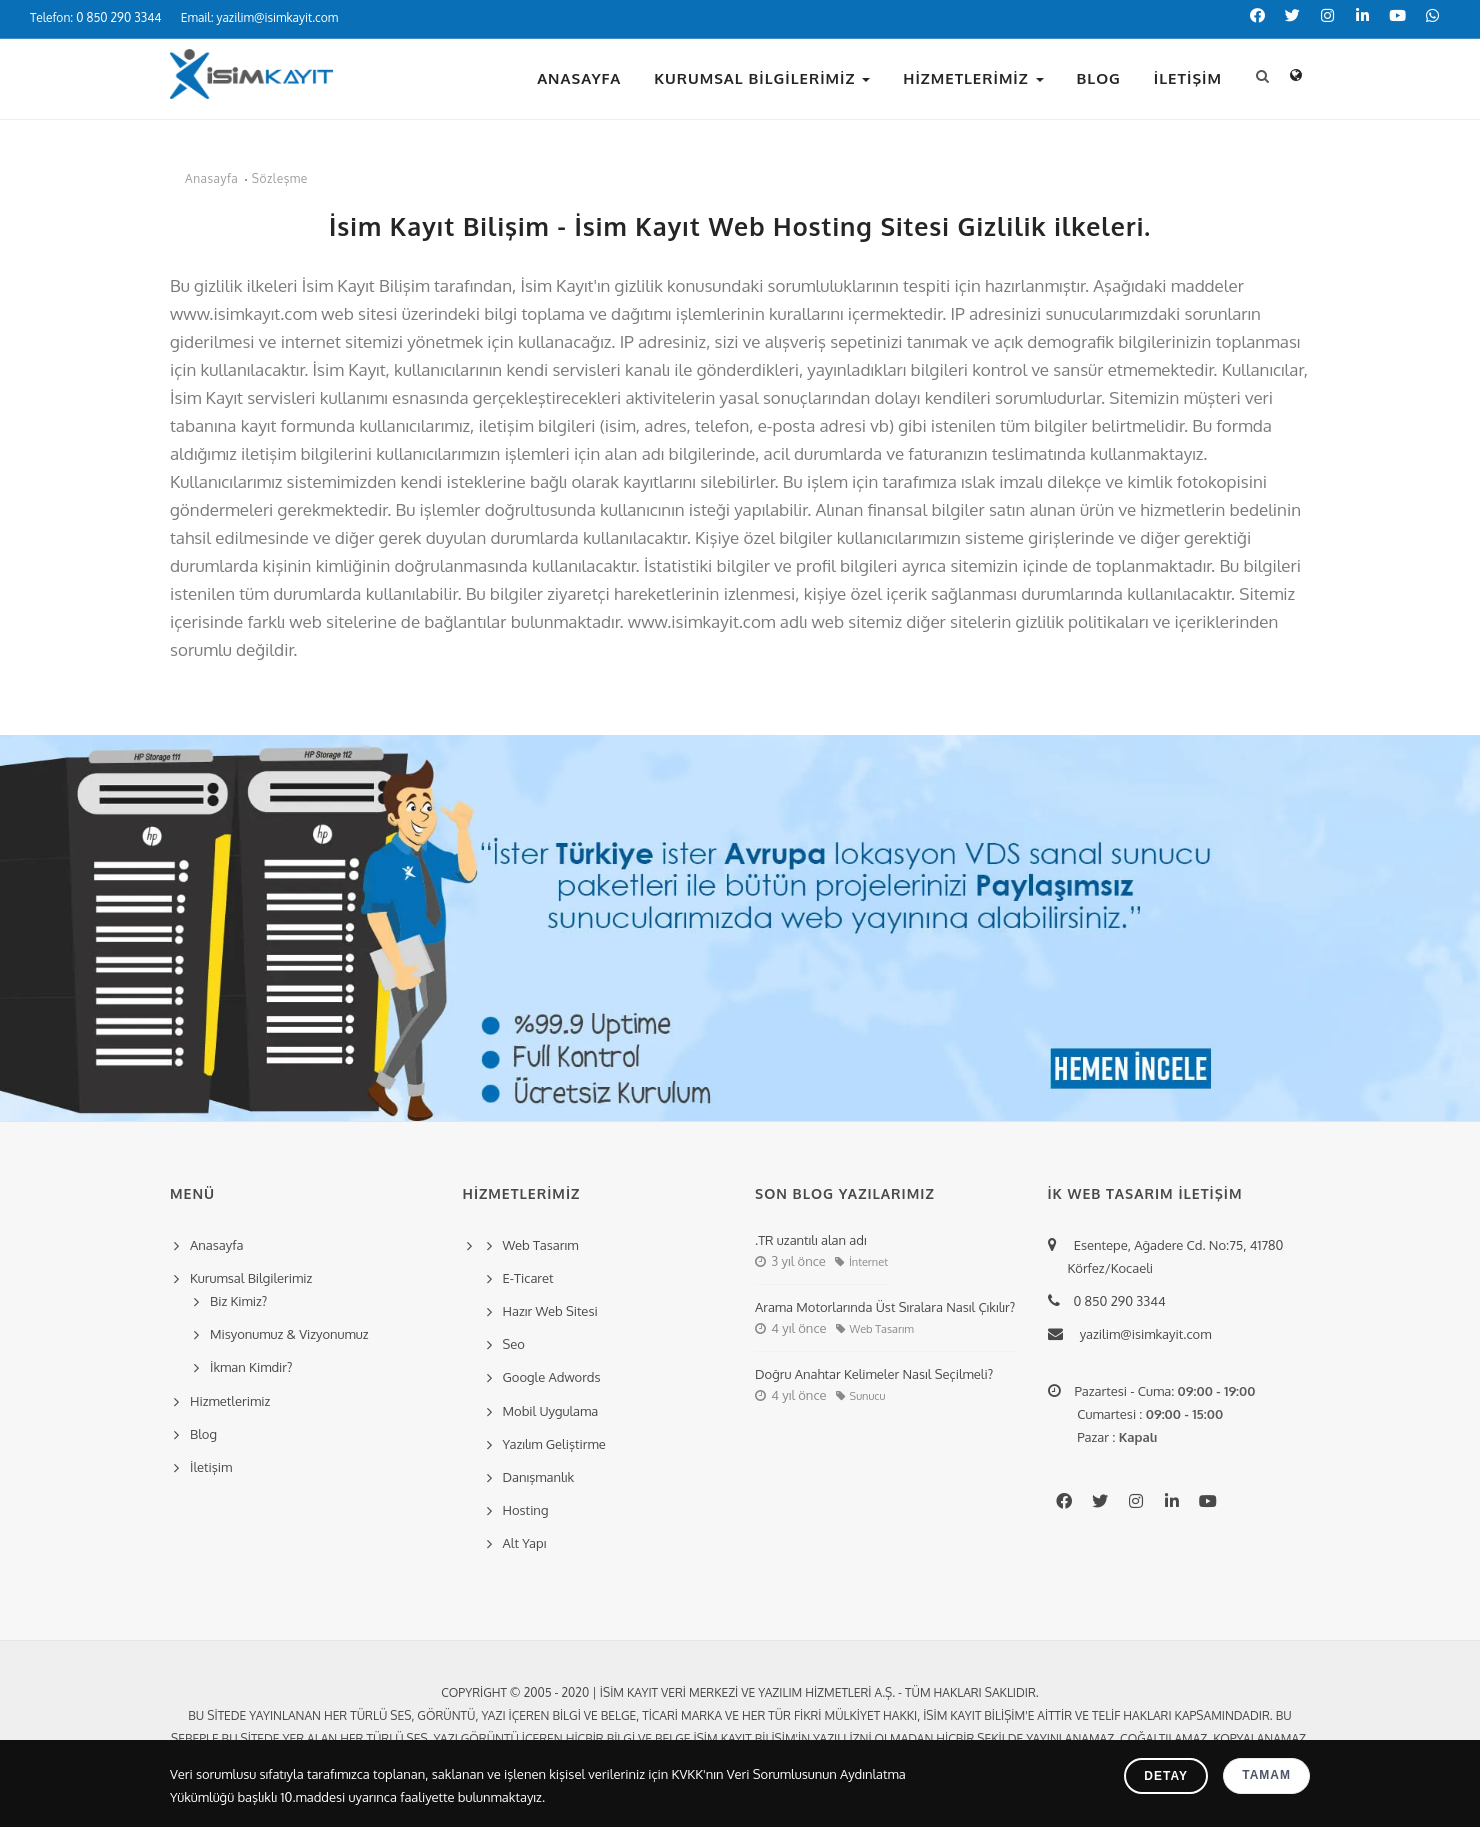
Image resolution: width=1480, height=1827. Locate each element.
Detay (1166, 1776)
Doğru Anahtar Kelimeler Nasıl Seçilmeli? (874, 1374)
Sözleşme (280, 178)
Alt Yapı (525, 1543)
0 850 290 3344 (1117, 1301)
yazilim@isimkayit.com (1140, 1334)
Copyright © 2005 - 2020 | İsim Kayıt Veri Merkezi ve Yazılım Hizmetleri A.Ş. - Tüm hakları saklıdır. (739, 1692)
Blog (1099, 78)
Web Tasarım (541, 1245)
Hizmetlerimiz (230, 1401)
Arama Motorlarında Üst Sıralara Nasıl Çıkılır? (885, 1307)
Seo (514, 1344)
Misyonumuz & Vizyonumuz (289, 1334)
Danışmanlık (539, 1477)
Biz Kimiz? (238, 1301)
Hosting (526, 1510)
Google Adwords (552, 1377)
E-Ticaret (528, 1278)
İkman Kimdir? (251, 1367)
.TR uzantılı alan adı (811, 1240)
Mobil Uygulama (551, 1411)
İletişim (1188, 78)
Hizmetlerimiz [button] (973, 78)
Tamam (1266, 1775)
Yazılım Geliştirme (554, 1444)
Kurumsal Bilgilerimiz (762, 78)
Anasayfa (579, 78)
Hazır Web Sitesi (550, 1311)
